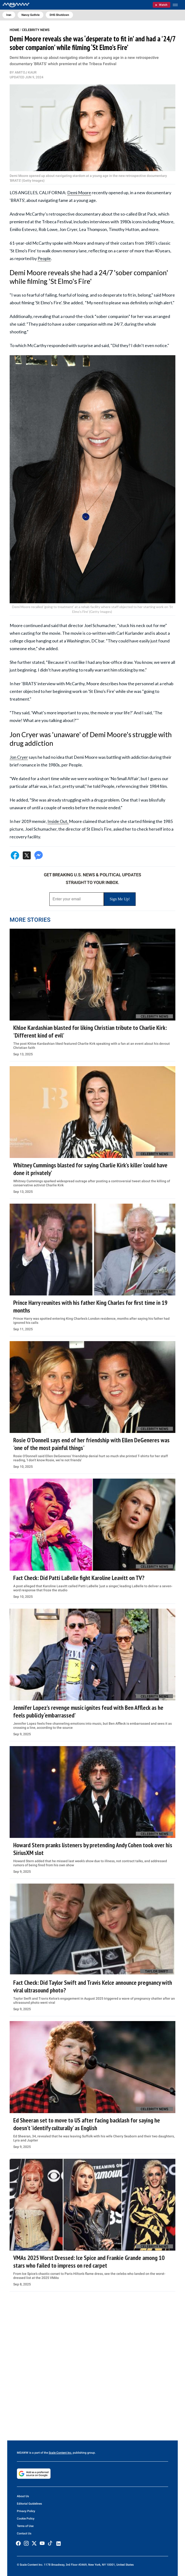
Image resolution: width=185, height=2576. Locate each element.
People (44, 258)
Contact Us (24, 2533)
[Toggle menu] (178, 4)
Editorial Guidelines (29, 2503)
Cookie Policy (25, 2518)
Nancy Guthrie (30, 15)
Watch (163, 4)
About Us (23, 2496)
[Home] (16, 5)
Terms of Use (25, 2526)
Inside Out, (58, 821)
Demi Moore (79, 192)
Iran (8, 15)
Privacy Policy (26, 2511)
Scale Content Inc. (60, 2452)
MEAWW (22, 2452)
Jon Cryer (19, 757)
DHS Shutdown (59, 15)
